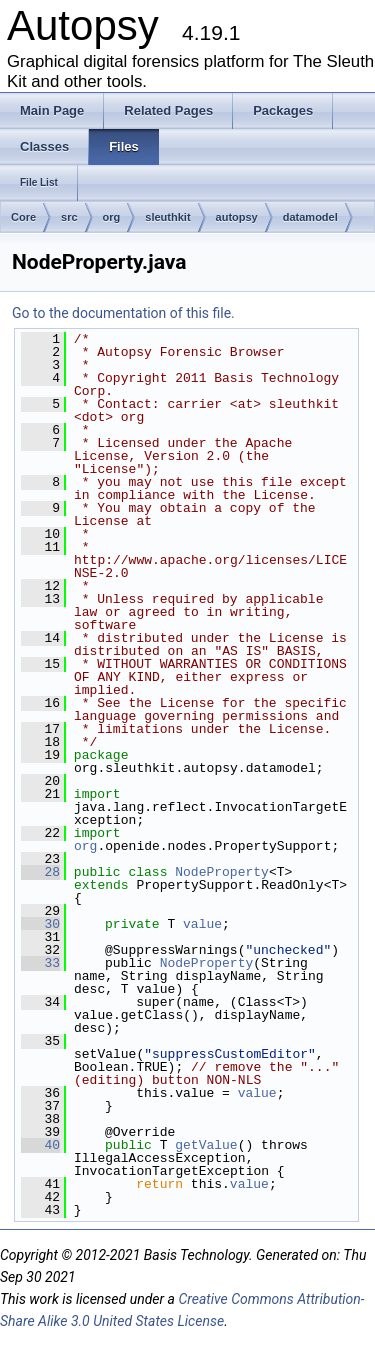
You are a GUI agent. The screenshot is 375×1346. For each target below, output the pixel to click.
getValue (206, 1145)
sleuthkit (167, 217)
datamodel (310, 217)
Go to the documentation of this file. (123, 313)
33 (40, 963)
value (202, 924)
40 (40, 1145)
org (112, 217)
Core (23, 217)
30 (40, 924)
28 (40, 872)
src (69, 217)
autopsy (237, 217)
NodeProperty (222, 872)
